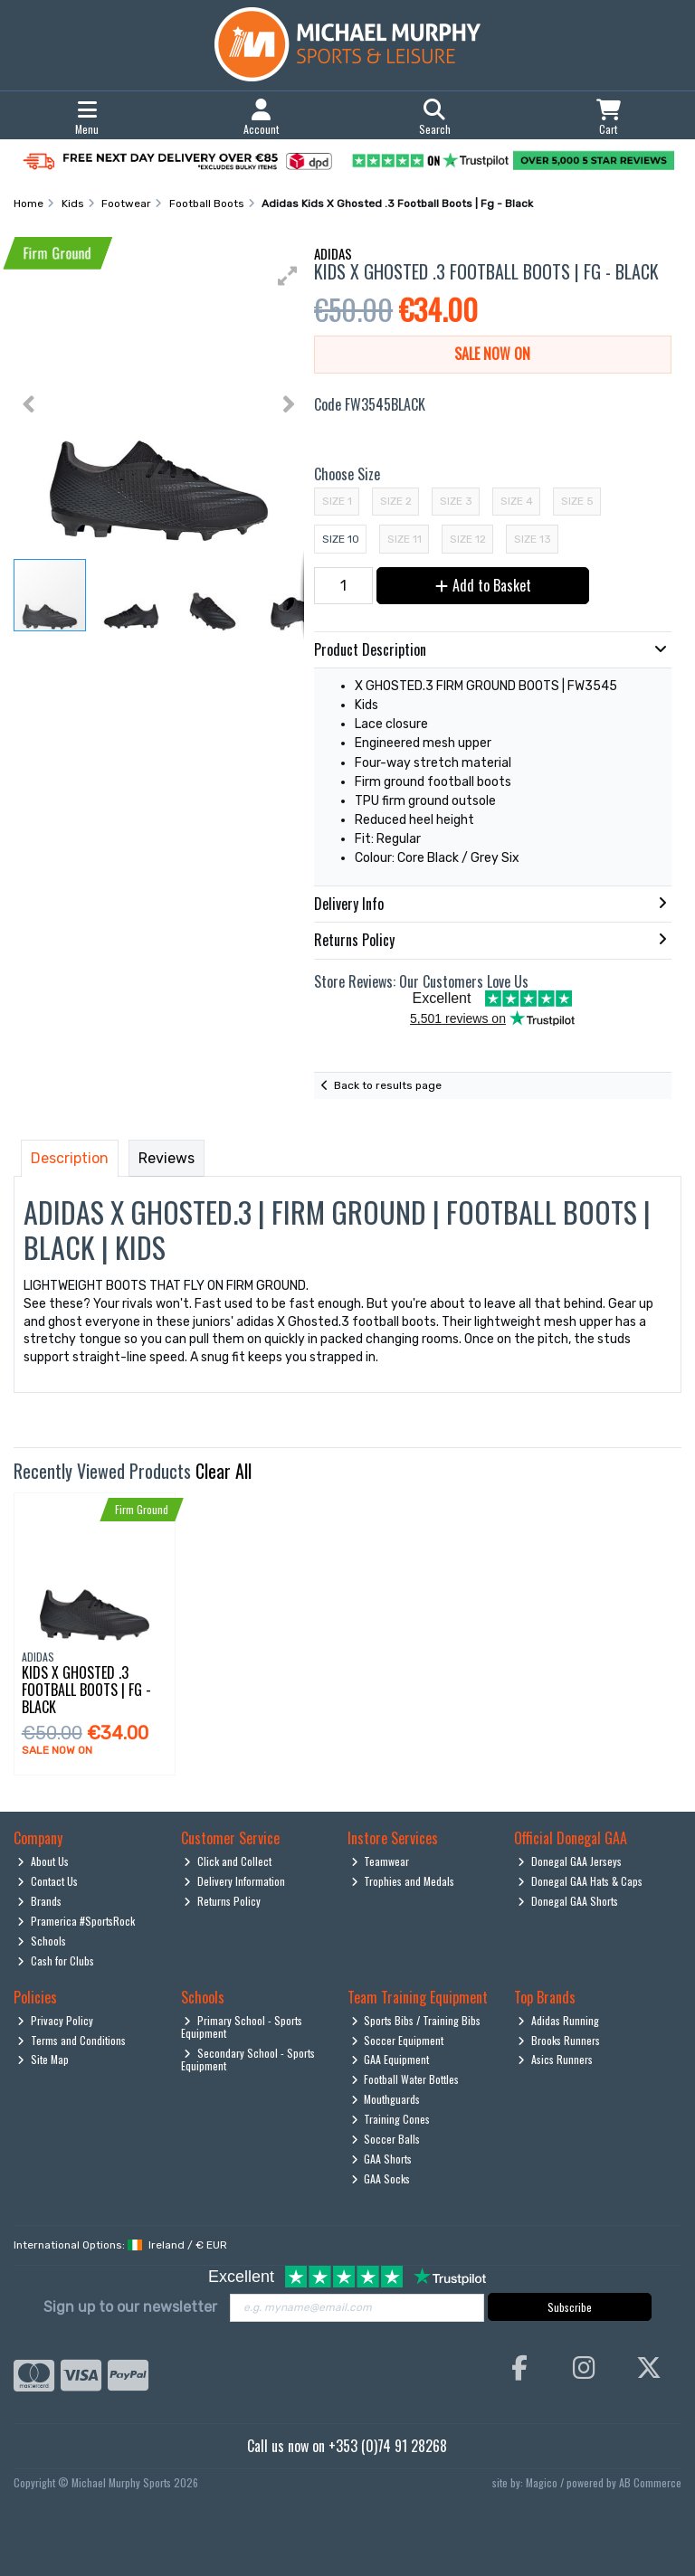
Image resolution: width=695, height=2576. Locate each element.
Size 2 (396, 501)
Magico (541, 2482)
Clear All (223, 1470)
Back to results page (388, 1085)
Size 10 (340, 539)
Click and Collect (227, 1861)
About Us (43, 1861)
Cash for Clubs (55, 1960)
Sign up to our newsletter (130, 2307)
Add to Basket (483, 585)
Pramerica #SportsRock (76, 1920)
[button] (287, 275)
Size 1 (337, 501)
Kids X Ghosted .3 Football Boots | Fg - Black (86, 1690)
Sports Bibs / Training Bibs (416, 2020)
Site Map (43, 2059)
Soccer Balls (386, 2138)
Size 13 (532, 539)
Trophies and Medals (403, 1881)
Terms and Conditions (71, 2040)
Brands (39, 1900)
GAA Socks (381, 2178)
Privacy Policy (55, 2020)
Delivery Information (234, 1881)
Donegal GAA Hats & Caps (580, 1881)
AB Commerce (650, 2482)
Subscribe (569, 2307)
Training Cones (391, 2118)
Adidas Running (558, 2020)
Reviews (166, 1158)
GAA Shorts (382, 2158)
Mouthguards (386, 2099)
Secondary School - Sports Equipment (248, 2059)
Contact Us (47, 1881)
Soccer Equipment (397, 2040)
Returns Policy (222, 1900)
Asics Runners (555, 2059)
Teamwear (380, 1861)
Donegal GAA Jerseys (570, 1861)
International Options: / (120, 2245)
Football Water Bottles (405, 2079)
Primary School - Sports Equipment (242, 2026)
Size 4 (516, 501)
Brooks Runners (559, 2040)
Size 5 (577, 501)
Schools (41, 1940)
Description (70, 1158)
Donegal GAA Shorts (568, 1900)
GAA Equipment (390, 2059)
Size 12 (468, 539)
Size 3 (456, 501)
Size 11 (404, 539)
